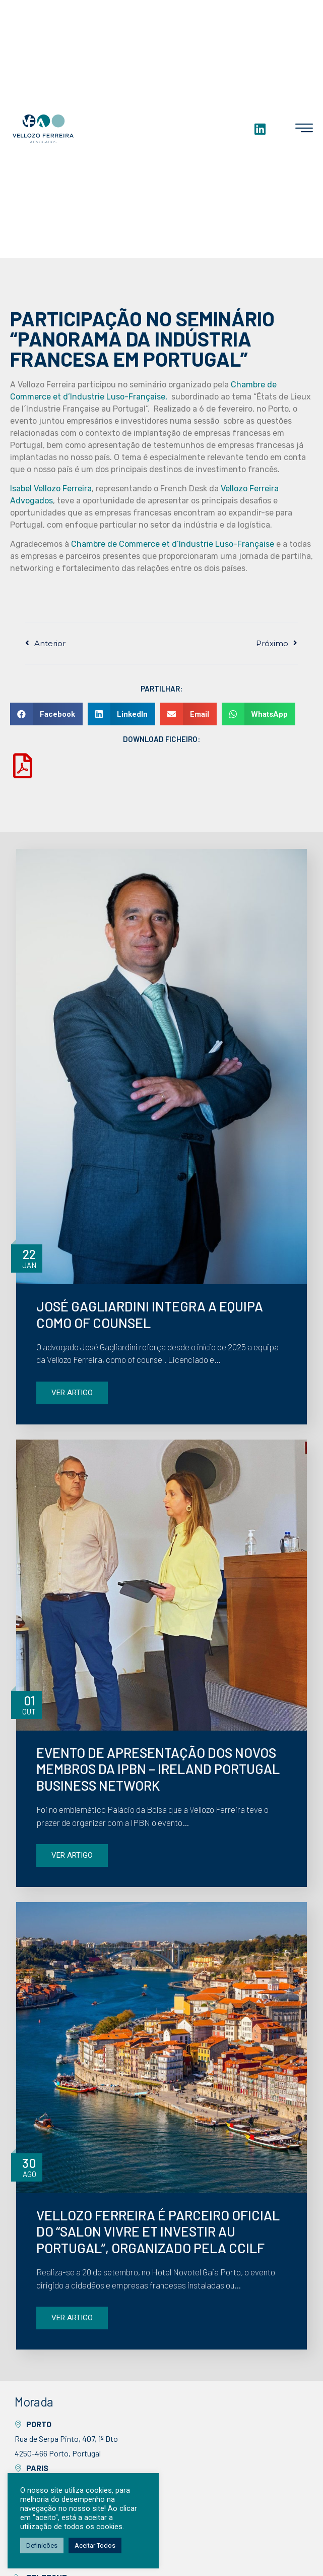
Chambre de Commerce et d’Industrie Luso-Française (172, 544)
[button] (46, 714)
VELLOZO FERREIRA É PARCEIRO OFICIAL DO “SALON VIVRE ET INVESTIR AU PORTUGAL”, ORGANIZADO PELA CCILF (158, 2231)
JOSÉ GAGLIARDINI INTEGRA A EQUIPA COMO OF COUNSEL (149, 1314)
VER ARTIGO (72, 1392)
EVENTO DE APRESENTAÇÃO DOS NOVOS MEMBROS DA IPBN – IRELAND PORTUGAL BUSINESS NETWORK (158, 1768)
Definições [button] (41, 2545)
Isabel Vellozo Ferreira (51, 488)
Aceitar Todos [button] (95, 2545)
